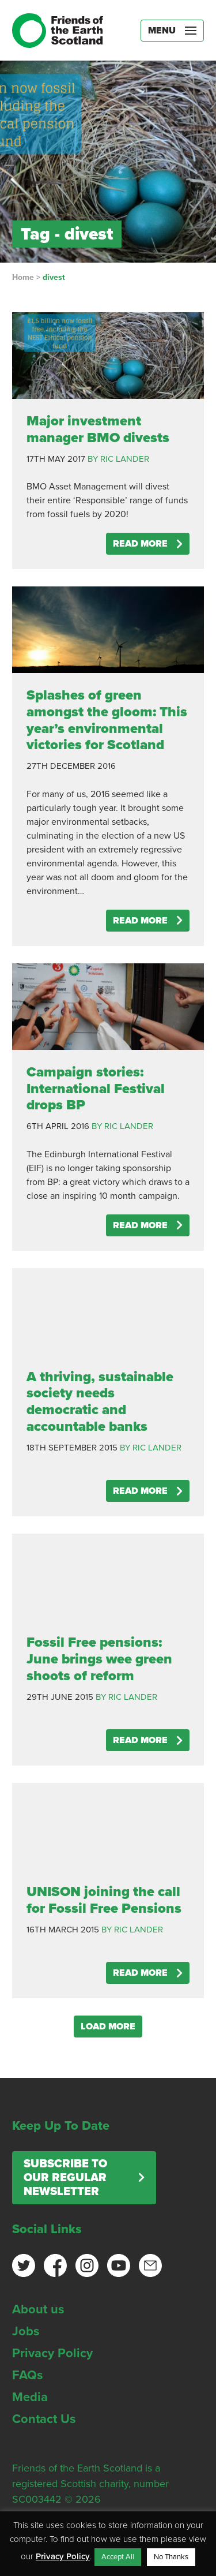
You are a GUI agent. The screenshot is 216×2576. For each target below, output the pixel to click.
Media (30, 2397)
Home (23, 277)
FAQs (27, 2375)
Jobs (26, 2331)
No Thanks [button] (171, 2557)
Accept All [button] (117, 2557)
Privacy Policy (52, 2353)
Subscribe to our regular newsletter (65, 2178)
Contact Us (44, 2419)
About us (38, 2309)
